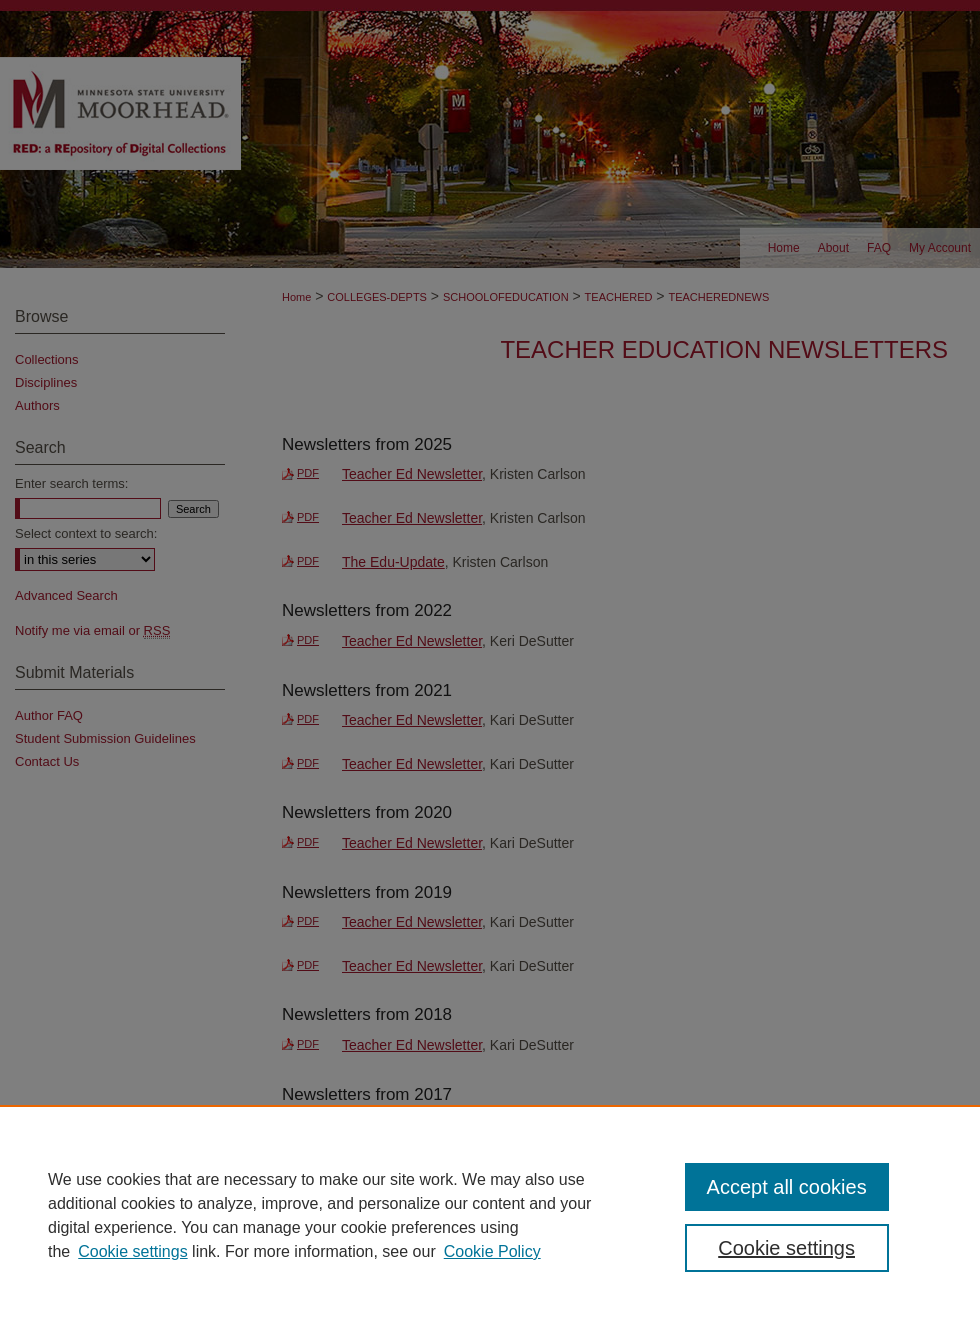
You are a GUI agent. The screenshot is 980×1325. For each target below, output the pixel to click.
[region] (490, 1215)
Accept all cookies (787, 1187)
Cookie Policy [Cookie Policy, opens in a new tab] (492, 1251)
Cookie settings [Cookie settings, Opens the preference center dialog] (786, 1248)
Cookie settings (132, 1251)
